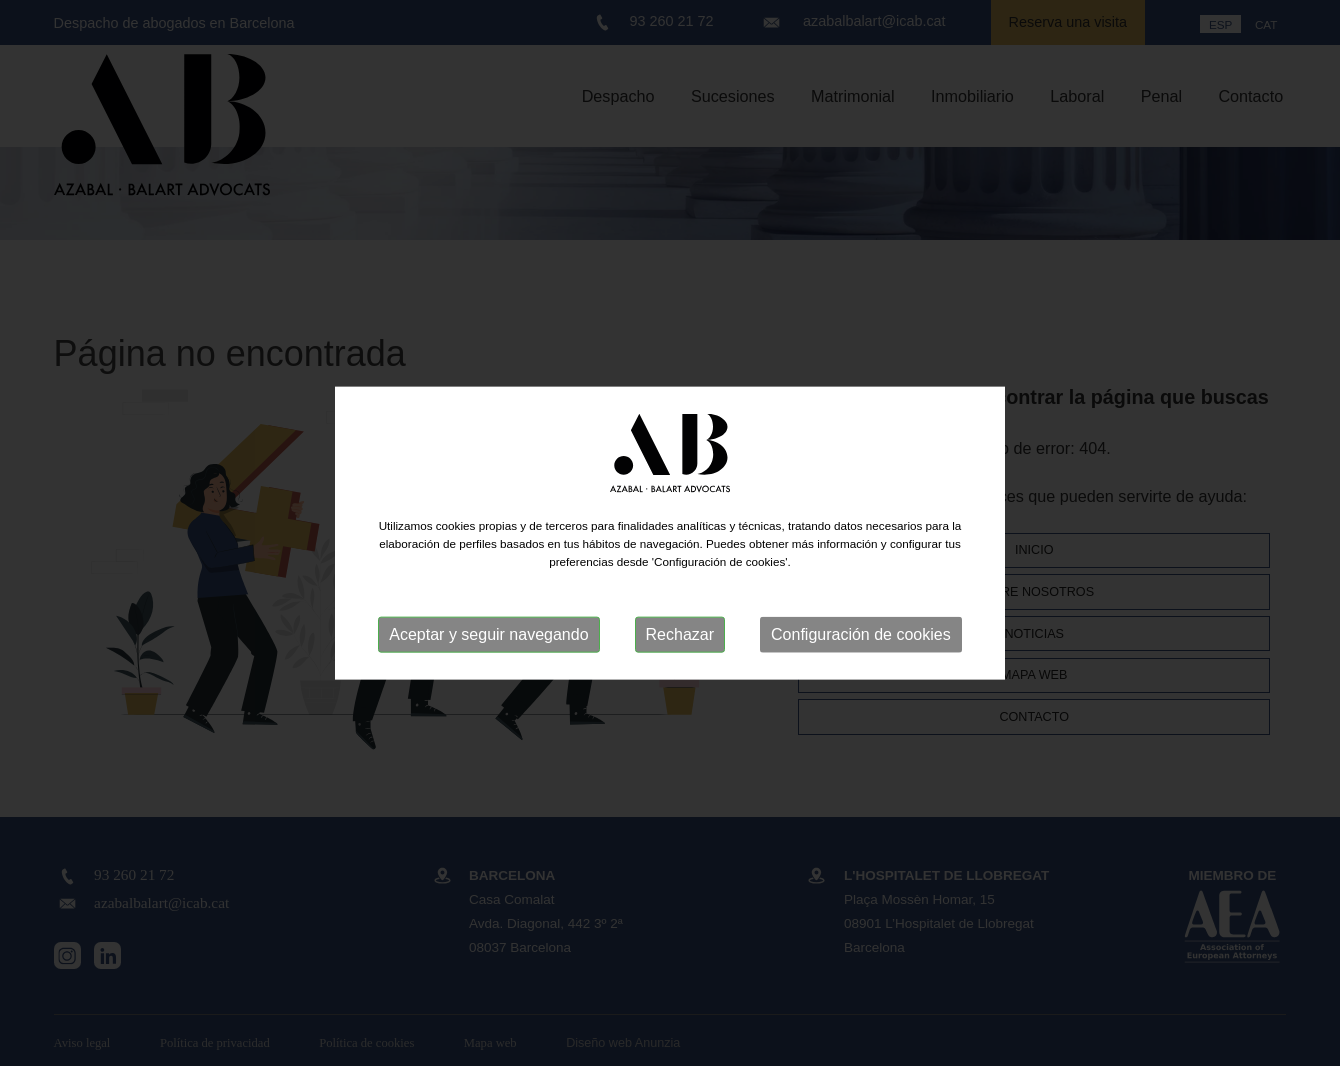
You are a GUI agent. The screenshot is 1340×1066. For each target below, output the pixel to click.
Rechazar (680, 634)
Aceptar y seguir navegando (488, 634)
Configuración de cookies (861, 634)
